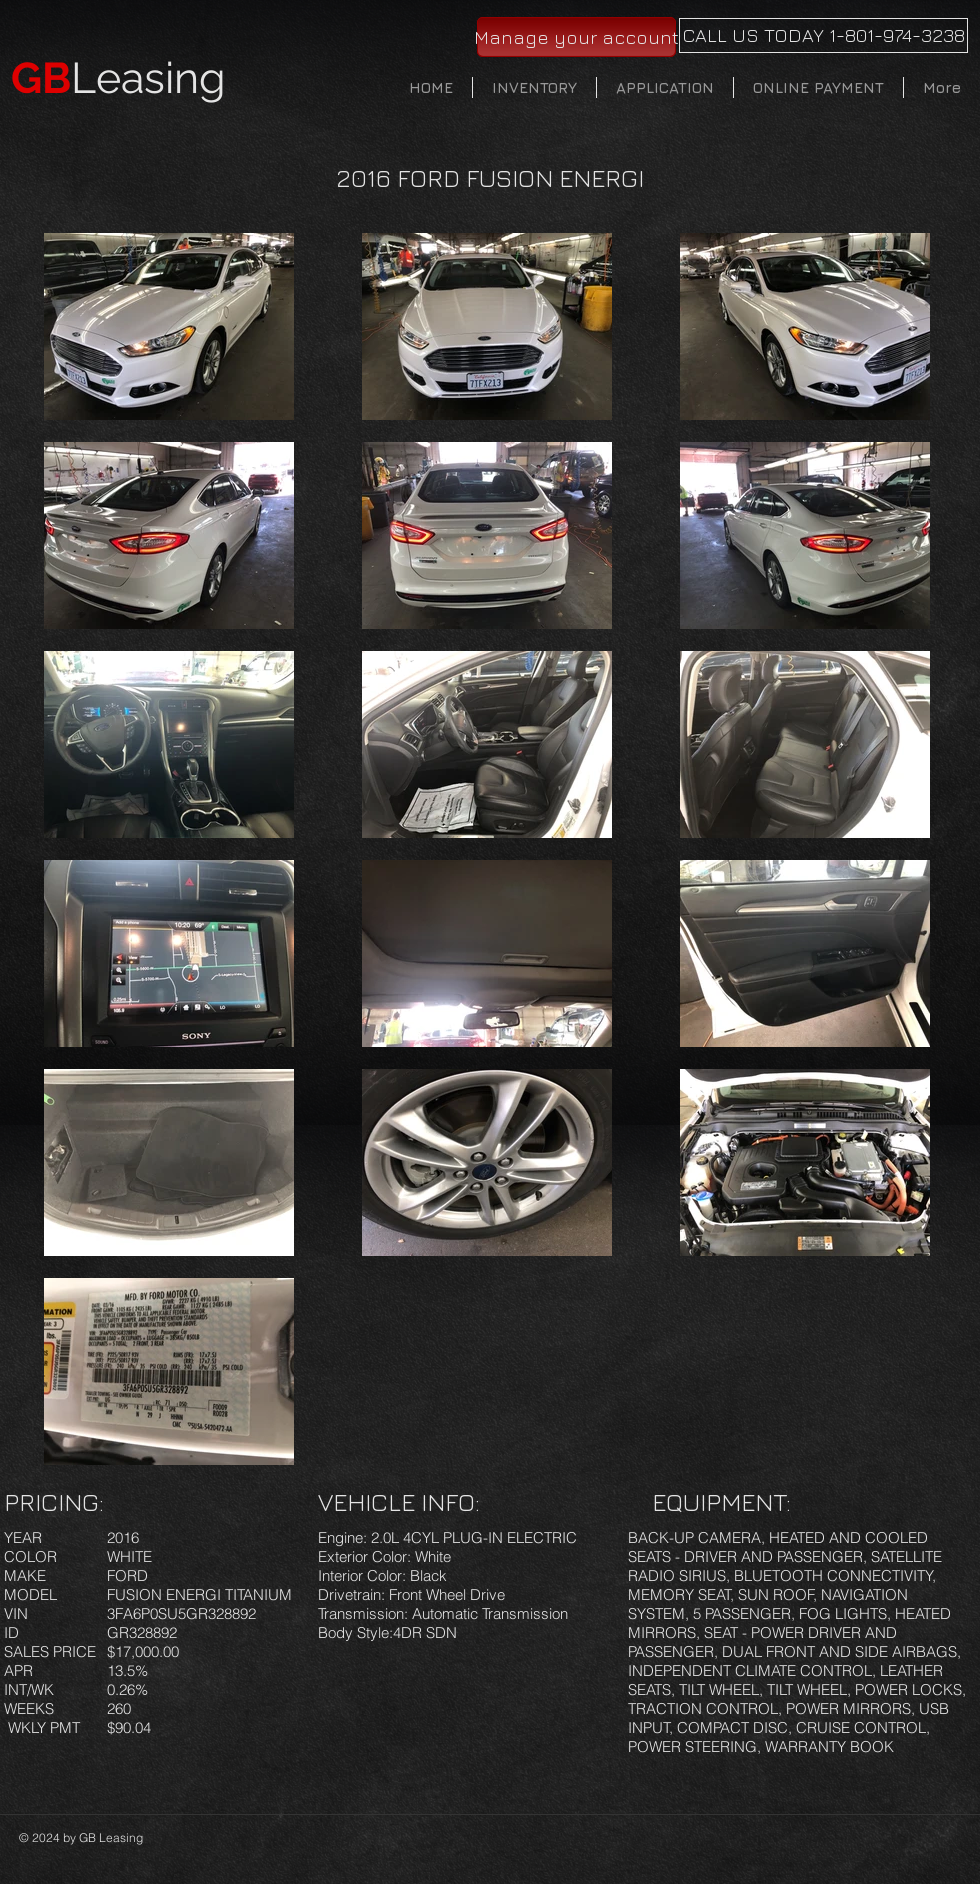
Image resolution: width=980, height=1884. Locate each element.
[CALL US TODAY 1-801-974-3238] (823, 35)
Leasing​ (118, 78)
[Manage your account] (576, 37)
